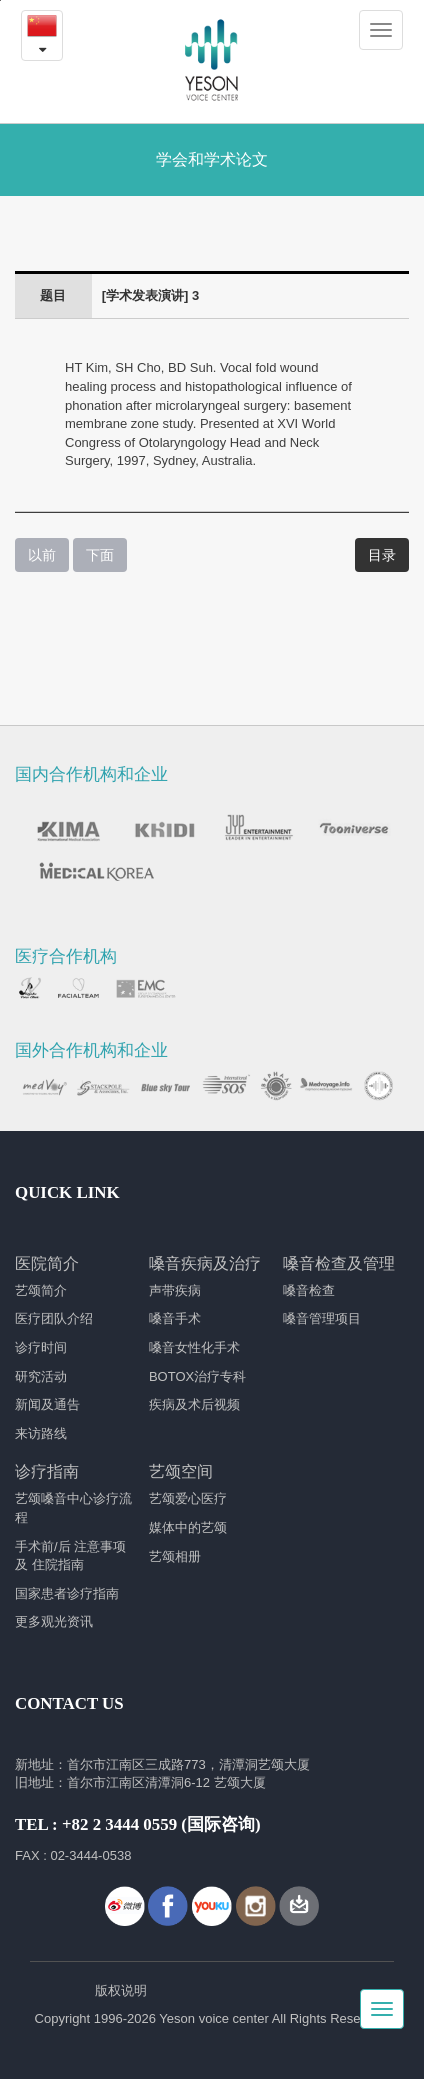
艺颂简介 (41, 1290)
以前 (42, 555)
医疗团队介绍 (54, 1318)
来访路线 (41, 1433)
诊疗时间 (41, 1347)
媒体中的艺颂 (188, 1527)
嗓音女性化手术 (194, 1347)
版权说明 (121, 1990)
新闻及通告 (47, 1404)
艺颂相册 (175, 1556)
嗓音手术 (175, 1318)
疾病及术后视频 (194, 1404)
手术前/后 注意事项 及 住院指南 (70, 1556)
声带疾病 (175, 1290)
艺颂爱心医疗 (188, 1498)
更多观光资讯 (54, 1621)
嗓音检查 (309, 1290)
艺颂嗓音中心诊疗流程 (73, 1508)
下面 (100, 555)
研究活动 (41, 1376)
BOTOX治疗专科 (197, 1376)
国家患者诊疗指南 (67, 1593)
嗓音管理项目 (322, 1318)
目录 (382, 555)
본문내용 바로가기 (0, 0)
